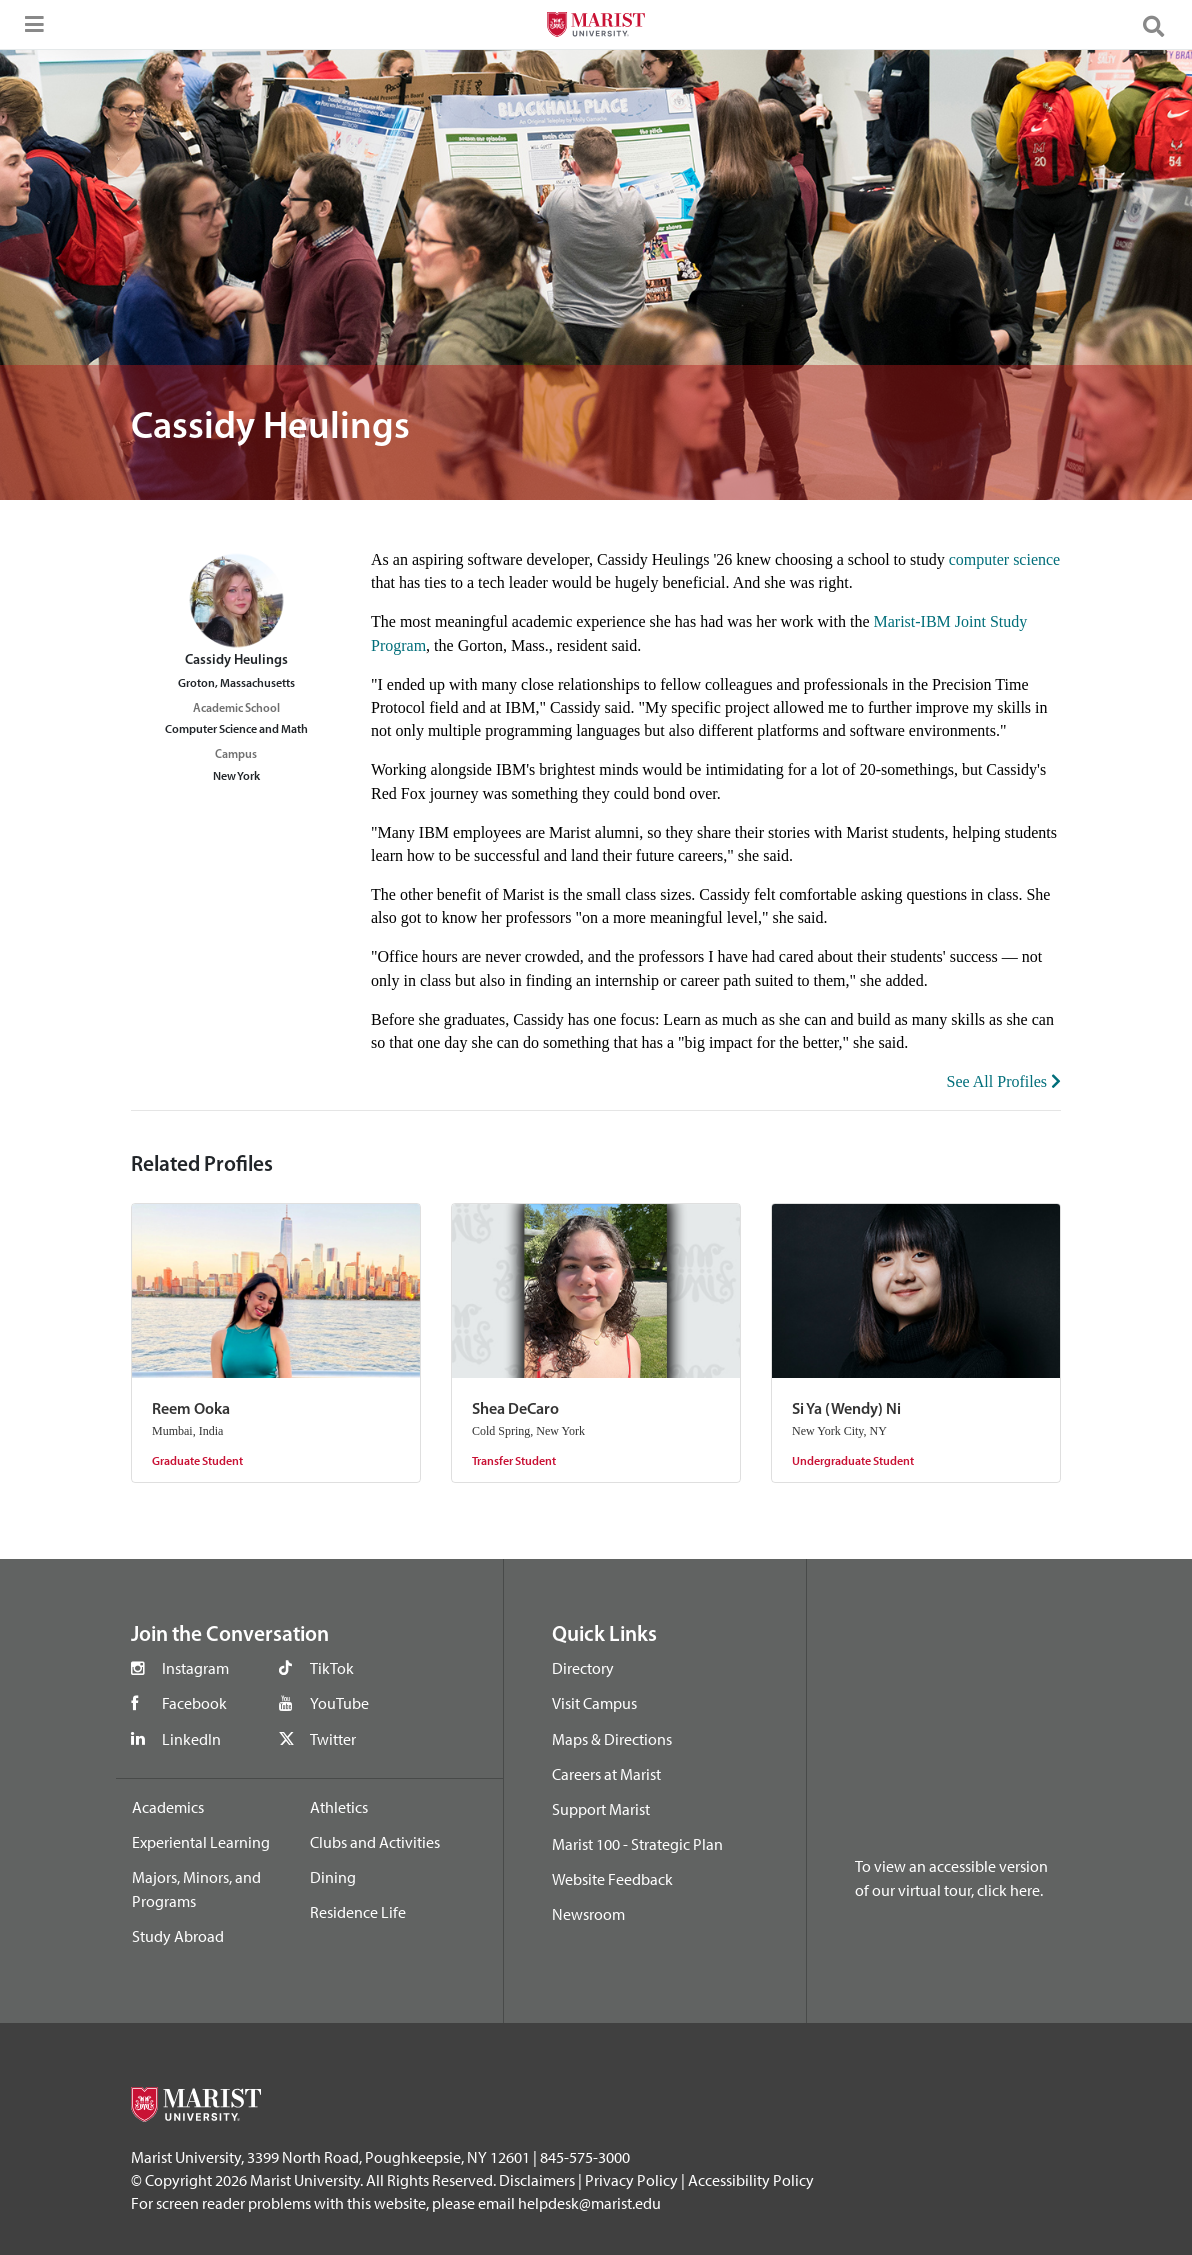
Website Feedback (612, 1879)
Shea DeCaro (515, 1410)
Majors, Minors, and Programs (196, 1889)
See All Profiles (1004, 1081)
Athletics (339, 1807)
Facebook (194, 1703)
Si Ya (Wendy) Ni (846, 1410)
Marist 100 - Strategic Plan (637, 1844)
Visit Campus (594, 1703)
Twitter (333, 1739)
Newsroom (588, 1914)
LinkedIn (191, 1739)
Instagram (195, 1668)
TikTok (332, 1668)
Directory (583, 1668)
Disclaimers (537, 2180)
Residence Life (358, 1912)
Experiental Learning (201, 1842)
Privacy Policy (631, 2180)
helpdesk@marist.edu (589, 2203)
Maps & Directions (612, 1739)
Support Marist (601, 1809)
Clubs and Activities (375, 1842)
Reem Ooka (191, 1410)
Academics (168, 1807)
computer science (1005, 559)
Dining (333, 1877)
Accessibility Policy (751, 2180)
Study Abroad (178, 1936)
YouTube (339, 1703)
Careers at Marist (606, 1774)
